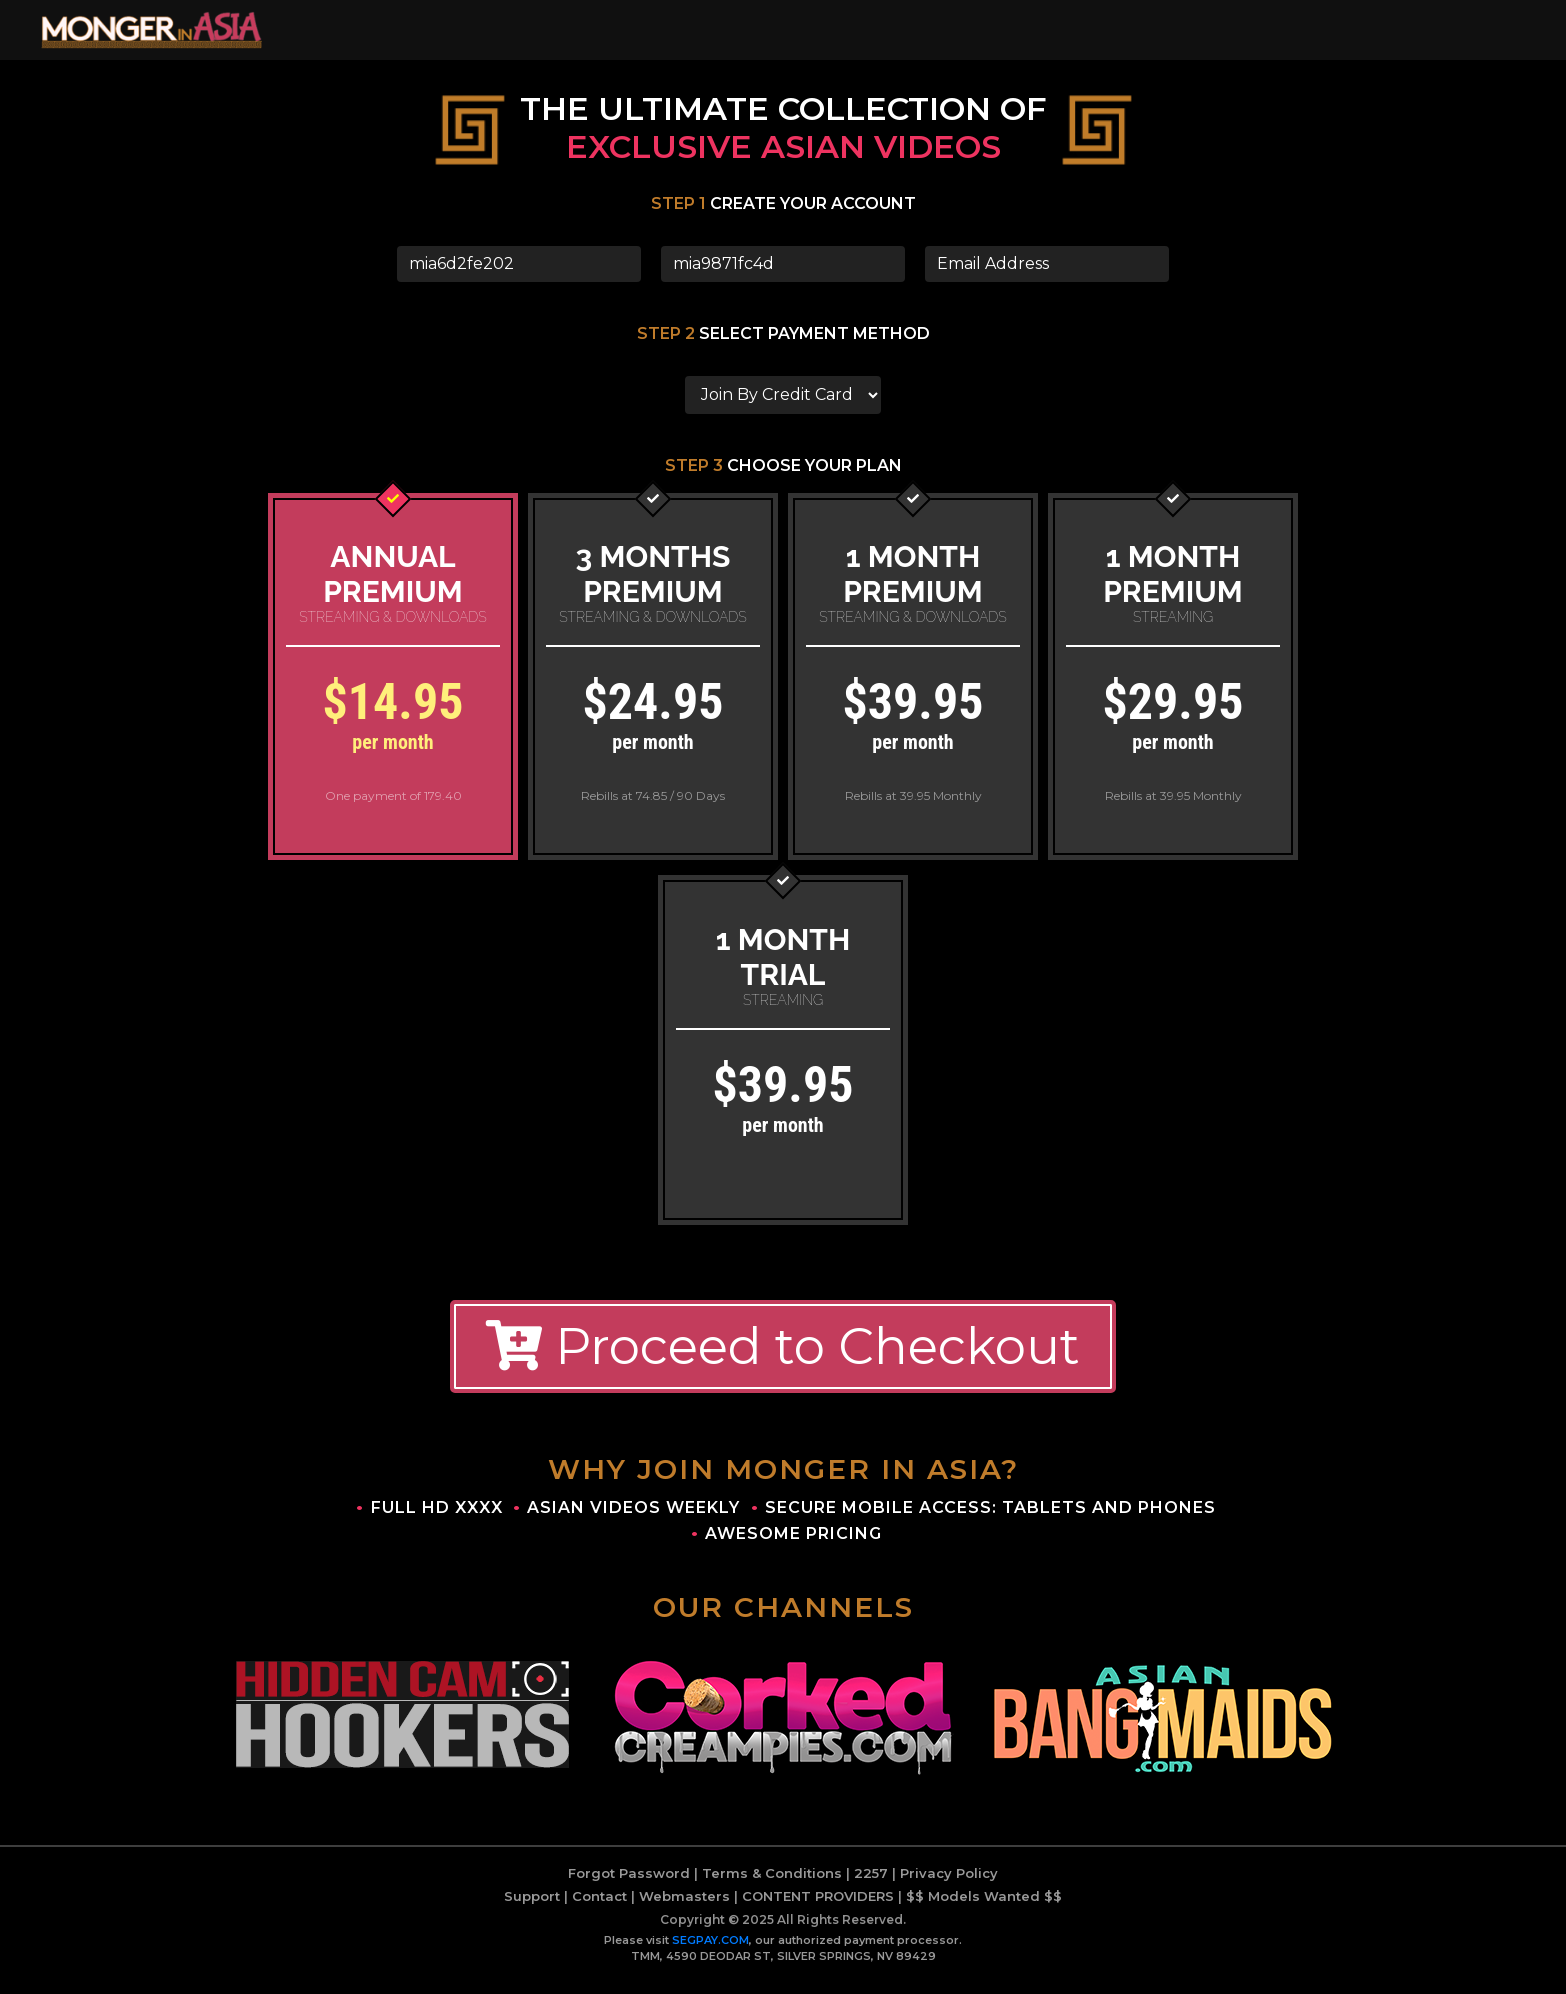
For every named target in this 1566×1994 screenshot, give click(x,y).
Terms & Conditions (772, 1886)
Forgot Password (629, 1886)
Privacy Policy (949, 1886)
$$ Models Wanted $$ (984, 1909)
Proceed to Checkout (783, 1359)
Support (532, 1909)
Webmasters (684, 1909)
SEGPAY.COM (710, 1953)
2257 (871, 1886)
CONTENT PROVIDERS (818, 1909)
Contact (599, 1909)
